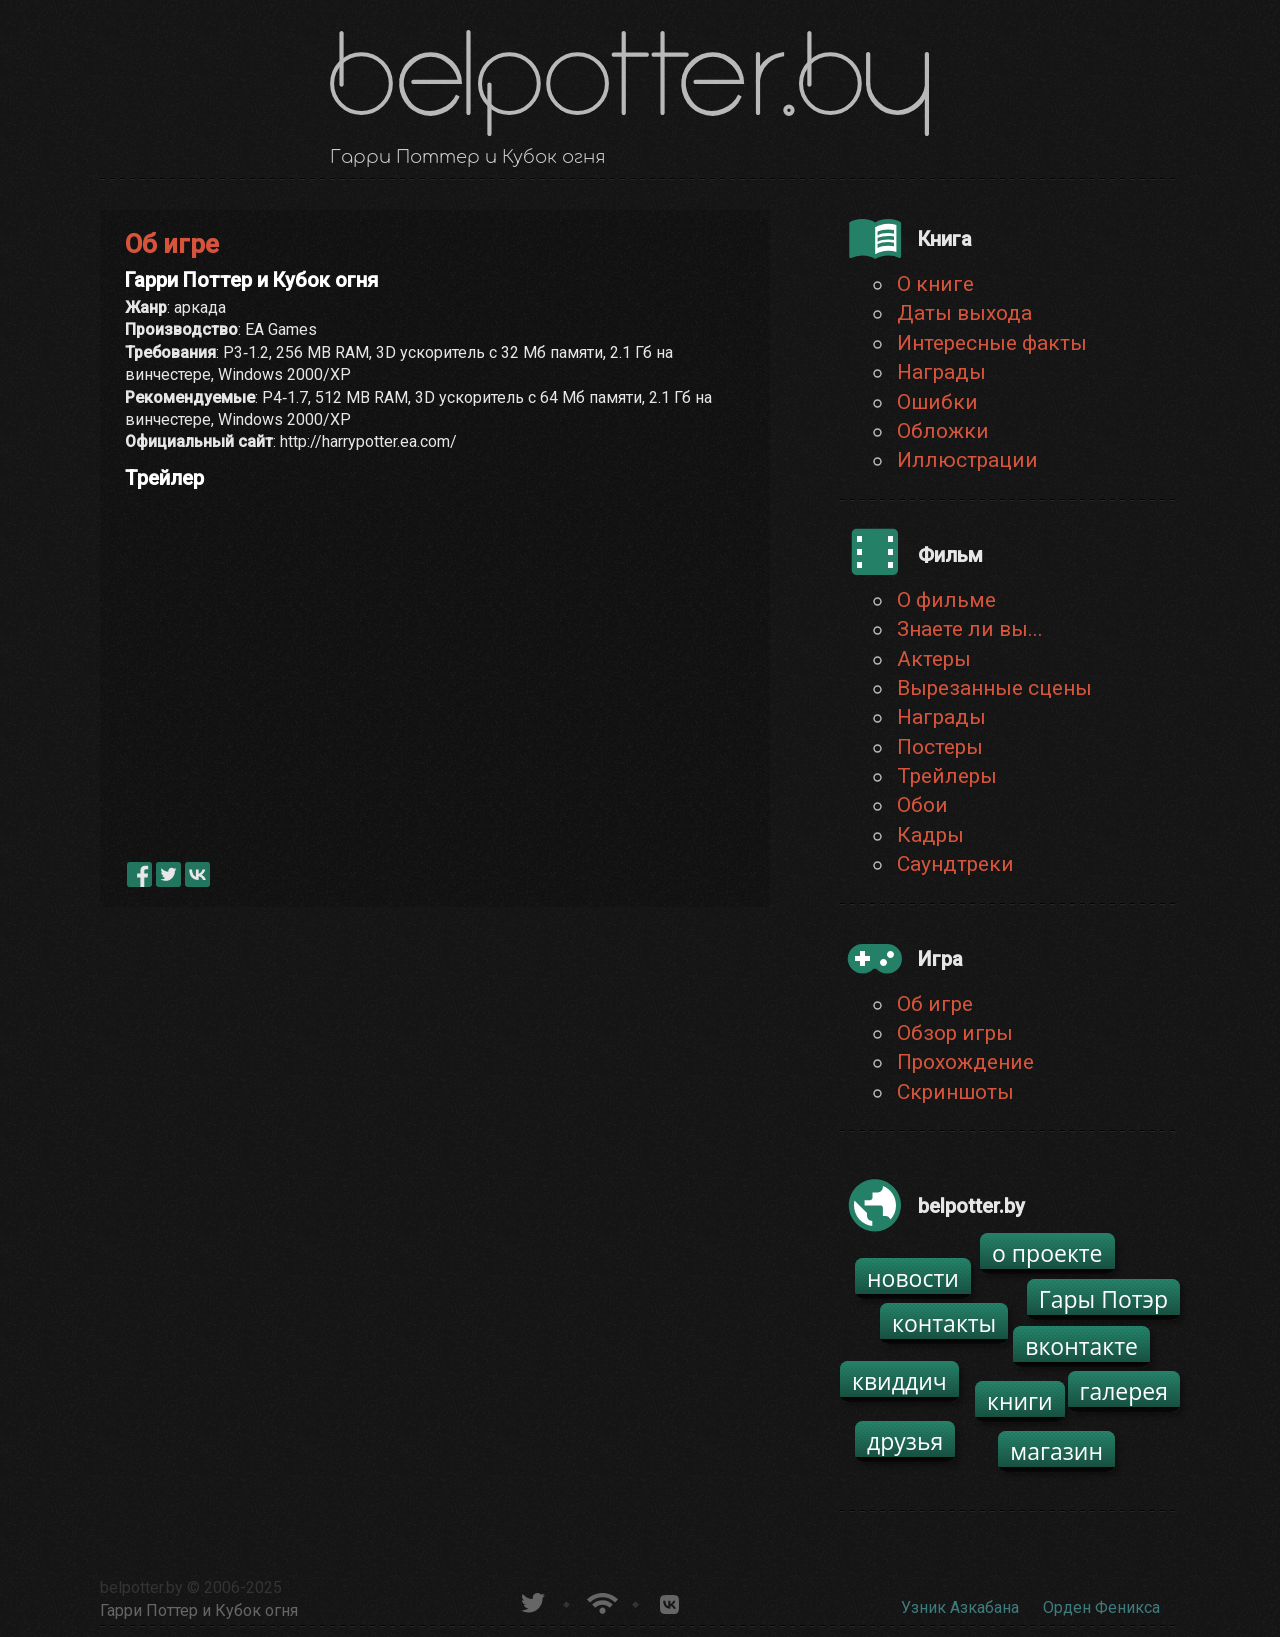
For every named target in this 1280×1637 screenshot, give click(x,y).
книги (1020, 1401)
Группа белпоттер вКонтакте (669, 1600)
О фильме (946, 600)
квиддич (899, 1381)
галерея (1124, 1391)
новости (913, 1278)
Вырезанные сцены (994, 688)
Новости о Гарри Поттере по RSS (600, 1600)
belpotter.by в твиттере (531, 1600)
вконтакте (1081, 1346)
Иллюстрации (967, 460)
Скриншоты (955, 1092)
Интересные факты (992, 343)
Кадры (930, 835)
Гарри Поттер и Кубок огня (199, 1610)
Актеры (934, 659)
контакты (944, 1323)
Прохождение (965, 1062)
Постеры (940, 747)
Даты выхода (964, 313)
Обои (922, 805)
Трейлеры (947, 776)
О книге (935, 284)
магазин (1056, 1451)
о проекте (1047, 1253)
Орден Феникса (1101, 1607)
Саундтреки (955, 864)
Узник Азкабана (960, 1607)
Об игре (935, 1004)
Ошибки (937, 402)
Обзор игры (955, 1033)
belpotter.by (141, 1587)
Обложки (943, 431)
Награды (941, 372)
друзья (905, 1441)
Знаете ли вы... (970, 629)
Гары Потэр (1103, 1299)
